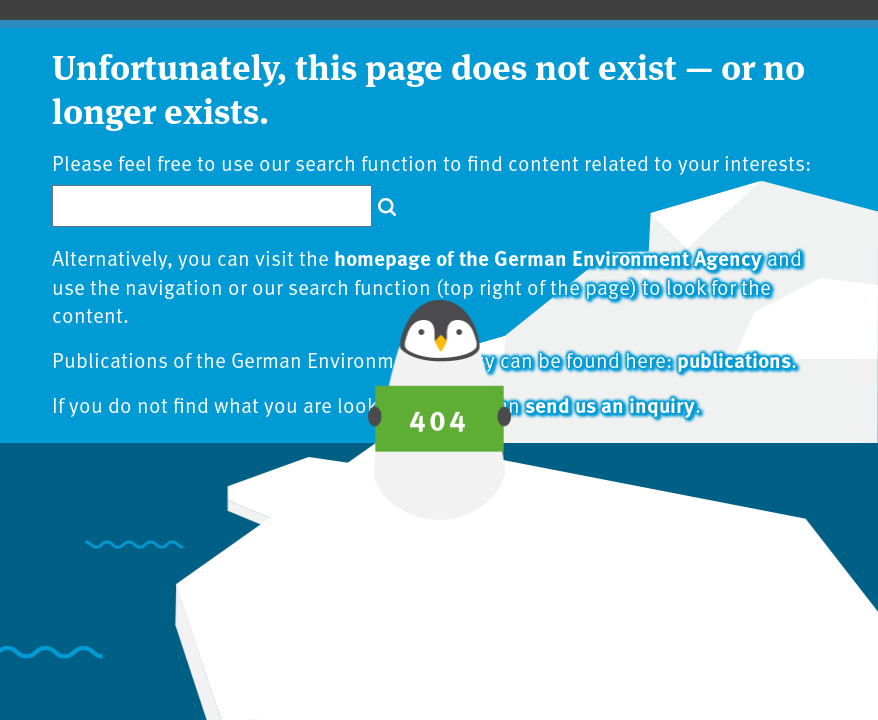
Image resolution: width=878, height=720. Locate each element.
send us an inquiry (610, 404)
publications (734, 359)
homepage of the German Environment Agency (548, 257)
